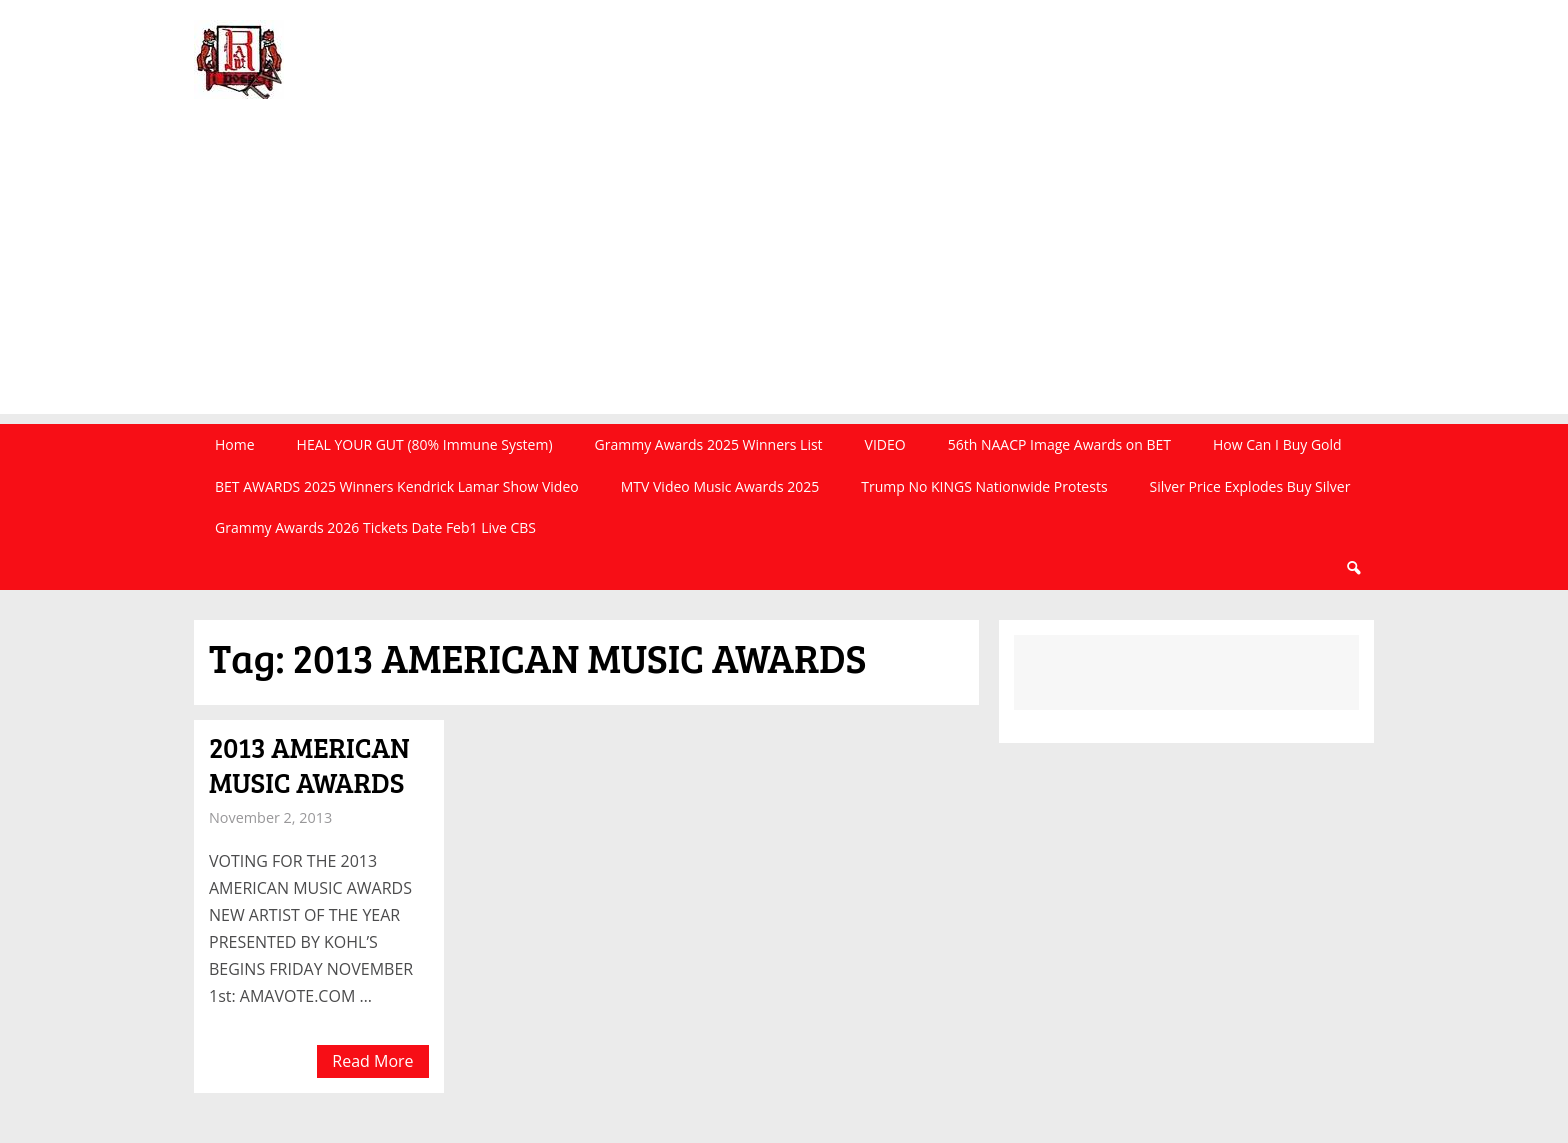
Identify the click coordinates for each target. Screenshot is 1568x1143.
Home (235, 444)
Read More (372, 1061)
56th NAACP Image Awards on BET (1059, 444)
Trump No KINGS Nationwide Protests (984, 486)
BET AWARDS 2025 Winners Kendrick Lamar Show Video (397, 486)
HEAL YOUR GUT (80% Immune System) (425, 444)
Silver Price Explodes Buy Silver (1250, 486)
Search (1353, 568)
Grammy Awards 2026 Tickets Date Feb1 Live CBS (375, 527)
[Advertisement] (784, 274)
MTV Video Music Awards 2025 (720, 486)
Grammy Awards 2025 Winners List (709, 444)
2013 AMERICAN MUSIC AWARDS (309, 764)
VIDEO (885, 444)
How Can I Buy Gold (1277, 444)
